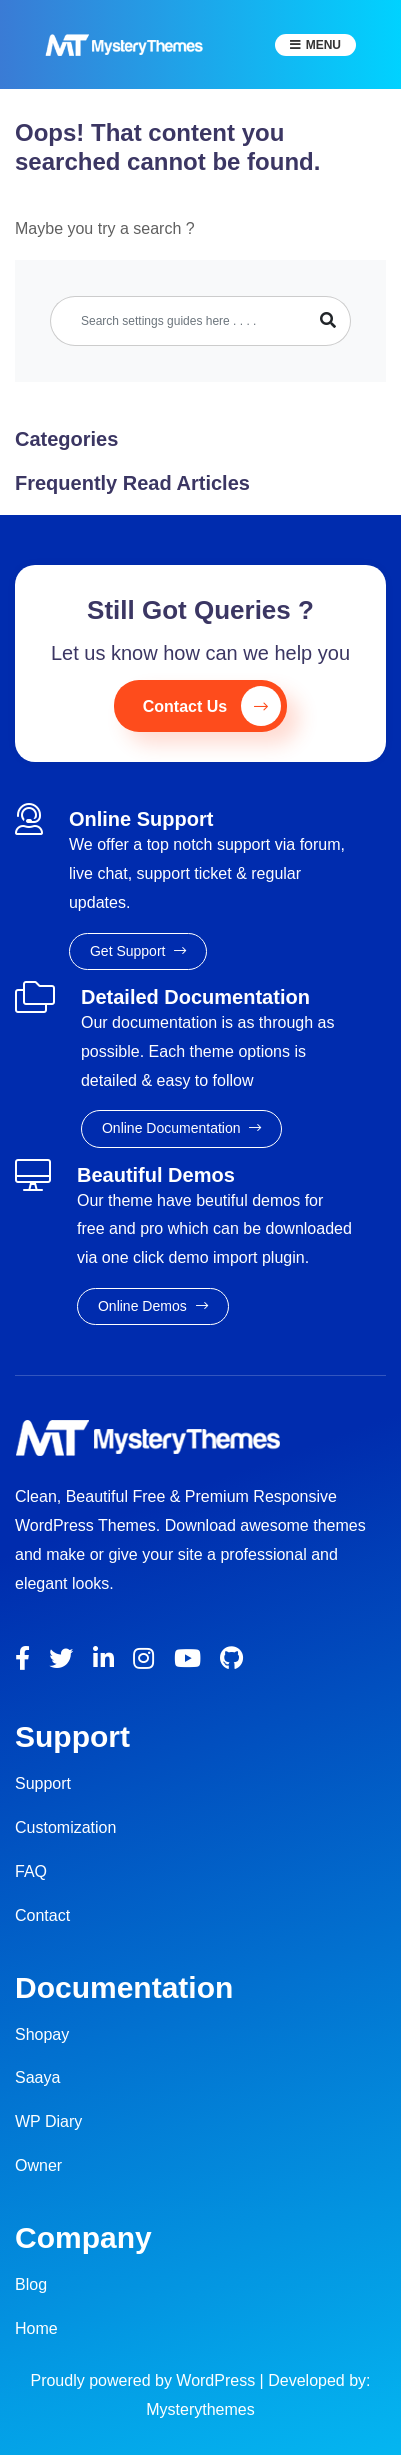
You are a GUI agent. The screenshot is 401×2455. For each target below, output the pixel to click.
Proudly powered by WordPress (144, 2380)
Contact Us (212, 706)
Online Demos (153, 1306)
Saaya (37, 2077)
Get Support (138, 951)
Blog (31, 2284)
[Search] (178, 321)
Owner (38, 2165)
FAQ (31, 1871)
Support (43, 1783)
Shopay (42, 2034)
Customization (65, 1827)
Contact (42, 1915)
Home (36, 2328)
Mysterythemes (200, 2409)
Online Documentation (181, 1128)
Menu (323, 45)
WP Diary (48, 2121)
